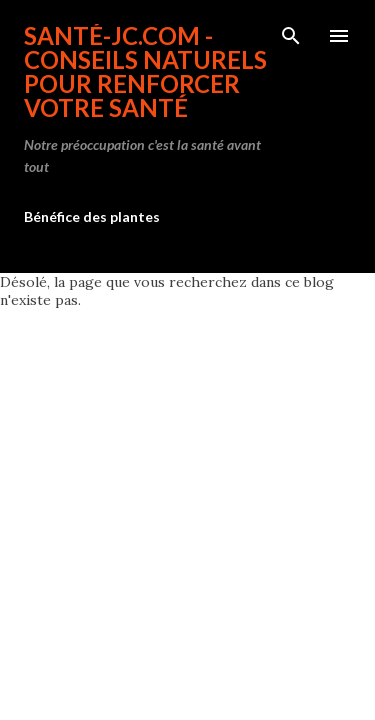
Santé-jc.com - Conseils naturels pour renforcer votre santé (145, 71)
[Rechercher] (291, 36)
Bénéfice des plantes (92, 216)
